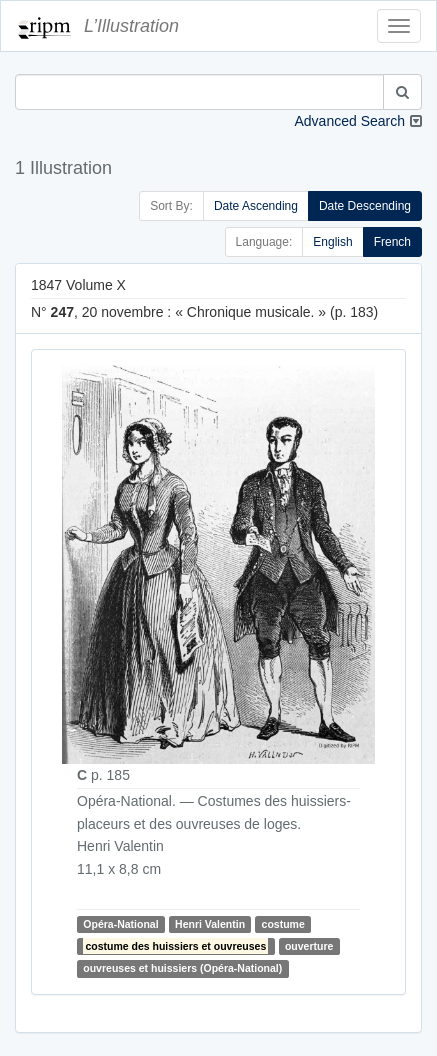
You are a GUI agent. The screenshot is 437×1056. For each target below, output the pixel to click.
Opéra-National (120, 924)
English (332, 242)
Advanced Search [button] (349, 121)
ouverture (309, 946)
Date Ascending (256, 206)
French (392, 242)
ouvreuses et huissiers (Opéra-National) (182, 968)
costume (283, 924)
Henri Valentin (210, 924)
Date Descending (365, 206)
